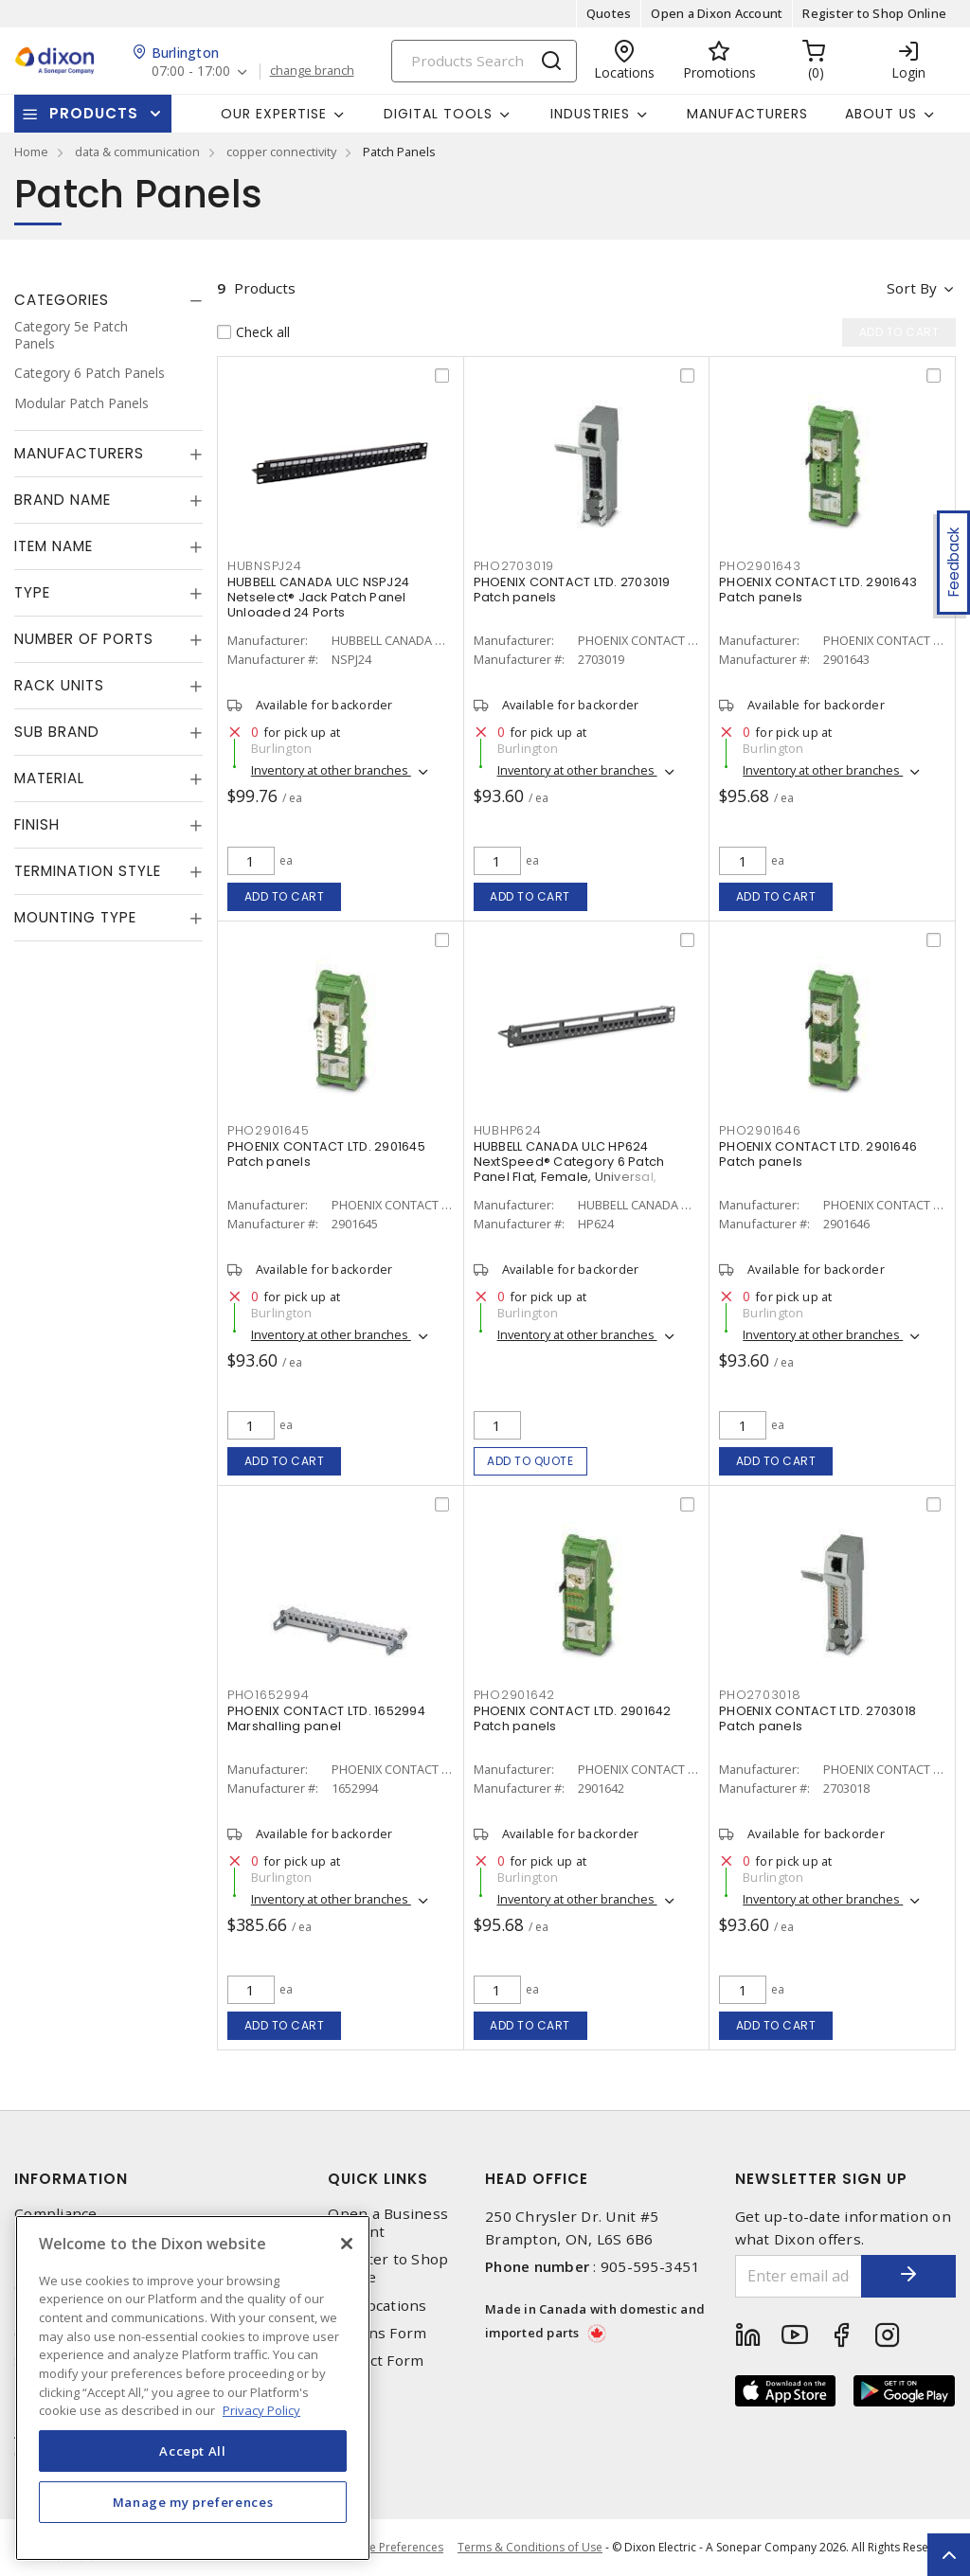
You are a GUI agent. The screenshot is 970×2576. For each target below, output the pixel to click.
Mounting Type (75, 917)
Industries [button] (590, 113)
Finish (37, 824)
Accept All (192, 2451)
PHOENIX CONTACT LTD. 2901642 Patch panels (573, 1718)
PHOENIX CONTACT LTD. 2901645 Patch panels (326, 1154)
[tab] (108, 300)
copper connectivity (281, 151)
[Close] (347, 2243)
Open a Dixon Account (716, 13)
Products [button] (93, 113)
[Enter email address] (799, 2276)
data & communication (137, 151)
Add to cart (284, 896)
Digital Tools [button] (438, 113)
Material (49, 778)
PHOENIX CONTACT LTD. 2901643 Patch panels (818, 589)
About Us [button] (881, 113)
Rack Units (59, 685)
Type (32, 592)
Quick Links (378, 2179)
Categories (61, 300)
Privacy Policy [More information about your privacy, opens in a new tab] (261, 2410)
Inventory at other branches (331, 769)
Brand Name (62, 500)
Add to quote (530, 1461)
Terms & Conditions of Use (530, 2547)
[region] (192, 2388)
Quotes (609, 13)
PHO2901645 (268, 1130)
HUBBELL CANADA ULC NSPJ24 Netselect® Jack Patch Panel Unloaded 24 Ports (318, 597)
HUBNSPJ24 (264, 566)
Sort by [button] (912, 287)
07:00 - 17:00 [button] (191, 71)
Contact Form (375, 2361)
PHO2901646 (760, 1130)
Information (71, 2179)
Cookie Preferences (390, 2547)
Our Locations (377, 2306)
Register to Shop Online (874, 13)
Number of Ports (83, 639)
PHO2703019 (514, 566)
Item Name (53, 546)
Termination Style (87, 871)
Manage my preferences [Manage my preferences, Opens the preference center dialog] (193, 2502)
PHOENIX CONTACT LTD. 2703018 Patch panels (817, 1718)
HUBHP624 (508, 1130)
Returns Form (377, 2333)
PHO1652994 (268, 1695)
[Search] (484, 61)
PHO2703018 (760, 1695)
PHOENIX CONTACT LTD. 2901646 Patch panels (818, 1154)
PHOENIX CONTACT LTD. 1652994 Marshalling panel (326, 1718)
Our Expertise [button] (274, 113)
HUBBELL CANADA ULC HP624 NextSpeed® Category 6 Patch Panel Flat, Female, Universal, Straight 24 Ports (569, 1169)
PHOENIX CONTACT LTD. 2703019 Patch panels (572, 589)
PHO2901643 (760, 566)
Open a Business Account (388, 2223)
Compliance (56, 2214)
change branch (312, 71)
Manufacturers (747, 113)
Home (31, 151)
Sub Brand (56, 732)
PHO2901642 (515, 1695)
